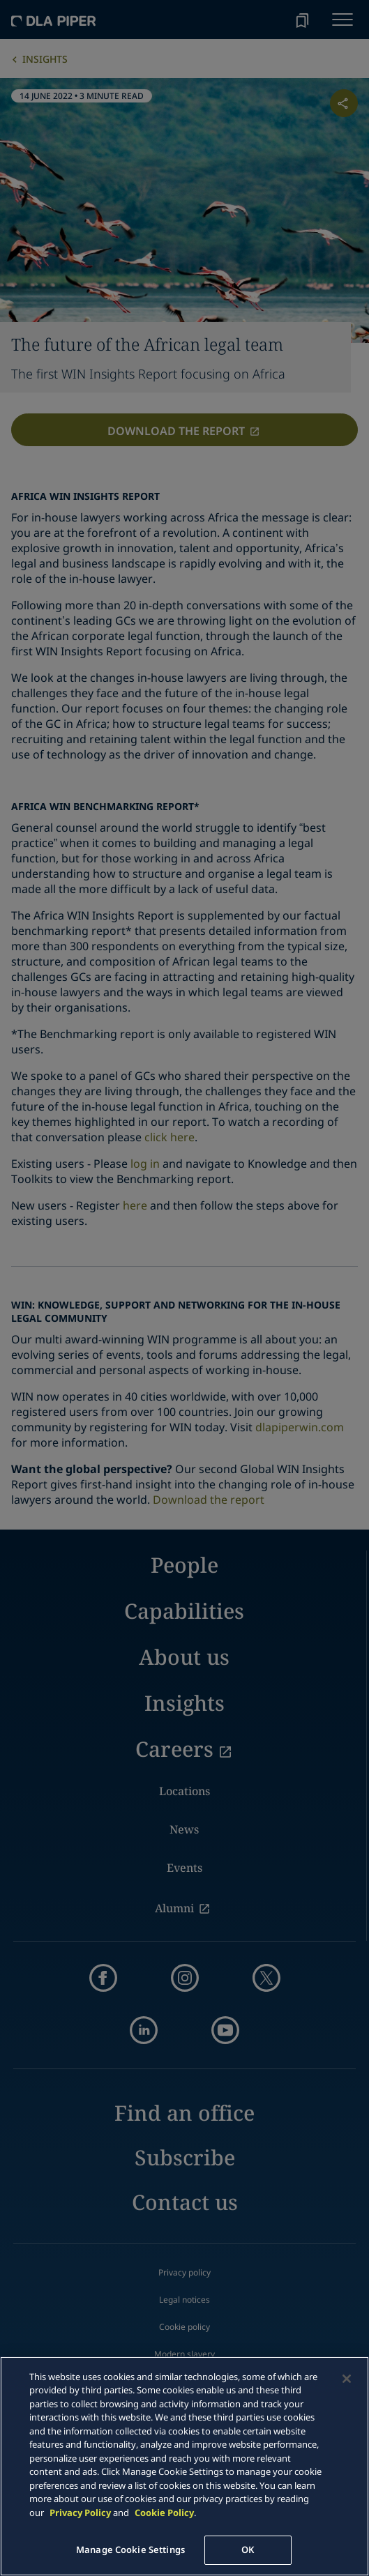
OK (247, 2549)
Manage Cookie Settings (130, 2549)
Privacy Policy (80, 2512)
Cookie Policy (164, 2512)
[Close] (346, 2378)
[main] (184, 2466)
